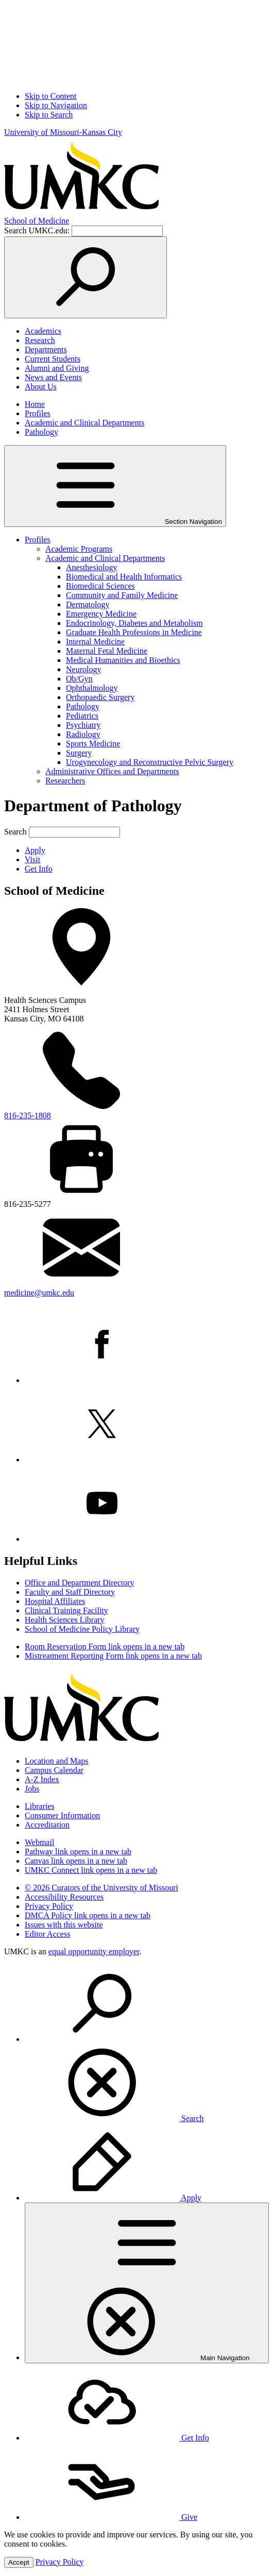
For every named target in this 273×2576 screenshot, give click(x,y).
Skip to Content (50, 96)
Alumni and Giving (57, 368)
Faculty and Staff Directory (70, 1592)
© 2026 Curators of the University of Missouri (101, 1887)
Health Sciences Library (65, 1619)
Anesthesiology (91, 567)
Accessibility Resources (64, 1896)
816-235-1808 (27, 1115)
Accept (18, 2562)
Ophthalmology (91, 688)
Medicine (36, 220)
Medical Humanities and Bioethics (123, 660)
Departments (46, 349)
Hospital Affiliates (55, 1601)
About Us (41, 386)
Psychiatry (83, 725)
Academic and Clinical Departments (84, 422)
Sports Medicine (93, 743)
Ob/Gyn (79, 678)
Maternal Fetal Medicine (106, 650)
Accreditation (47, 1824)
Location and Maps (57, 1760)
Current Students (52, 358)
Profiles (37, 413)
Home (35, 404)
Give (111, 2517)
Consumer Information (62, 1815)
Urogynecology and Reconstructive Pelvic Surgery (149, 762)
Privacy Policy (49, 1906)
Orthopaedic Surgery (100, 697)
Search (15, 831)
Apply (35, 850)
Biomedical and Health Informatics (124, 576)
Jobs (32, 1788)
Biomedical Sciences (100, 586)
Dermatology (87, 604)
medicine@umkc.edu (39, 1292)
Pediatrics (82, 715)
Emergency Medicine (101, 613)
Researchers (65, 780)
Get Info (39, 868)
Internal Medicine (95, 641)
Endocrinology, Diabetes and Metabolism (134, 623)
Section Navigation (115, 486)
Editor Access (47, 1934)
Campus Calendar (54, 1770)
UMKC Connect (91, 1870)
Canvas (76, 1860)
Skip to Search (49, 114)
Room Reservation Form (104, 1646)
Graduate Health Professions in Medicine (134, 632)
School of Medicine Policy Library (82, 1629)
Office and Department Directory (79, 1582)
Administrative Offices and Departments (112, 771)
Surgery (79, 752)
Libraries (40, 1806)
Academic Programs (78, 548)
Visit (32, 859)
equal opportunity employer (94, 1951)
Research (40, 340)
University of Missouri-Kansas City (63, 132)
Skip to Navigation (56, 105)
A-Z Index (42, 1779)
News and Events (53, 377)
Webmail (39, 1842)
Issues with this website (64, 1924)
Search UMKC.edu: (37, 230)
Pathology (41, 432)
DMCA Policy (87, 1915)
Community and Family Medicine (122, 595)
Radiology (83, 734)
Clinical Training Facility (66, 1610)
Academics (43, 331)
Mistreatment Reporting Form (113, 1655)
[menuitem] (147, 2044)
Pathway (78, 1851)
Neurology (83, 669)
